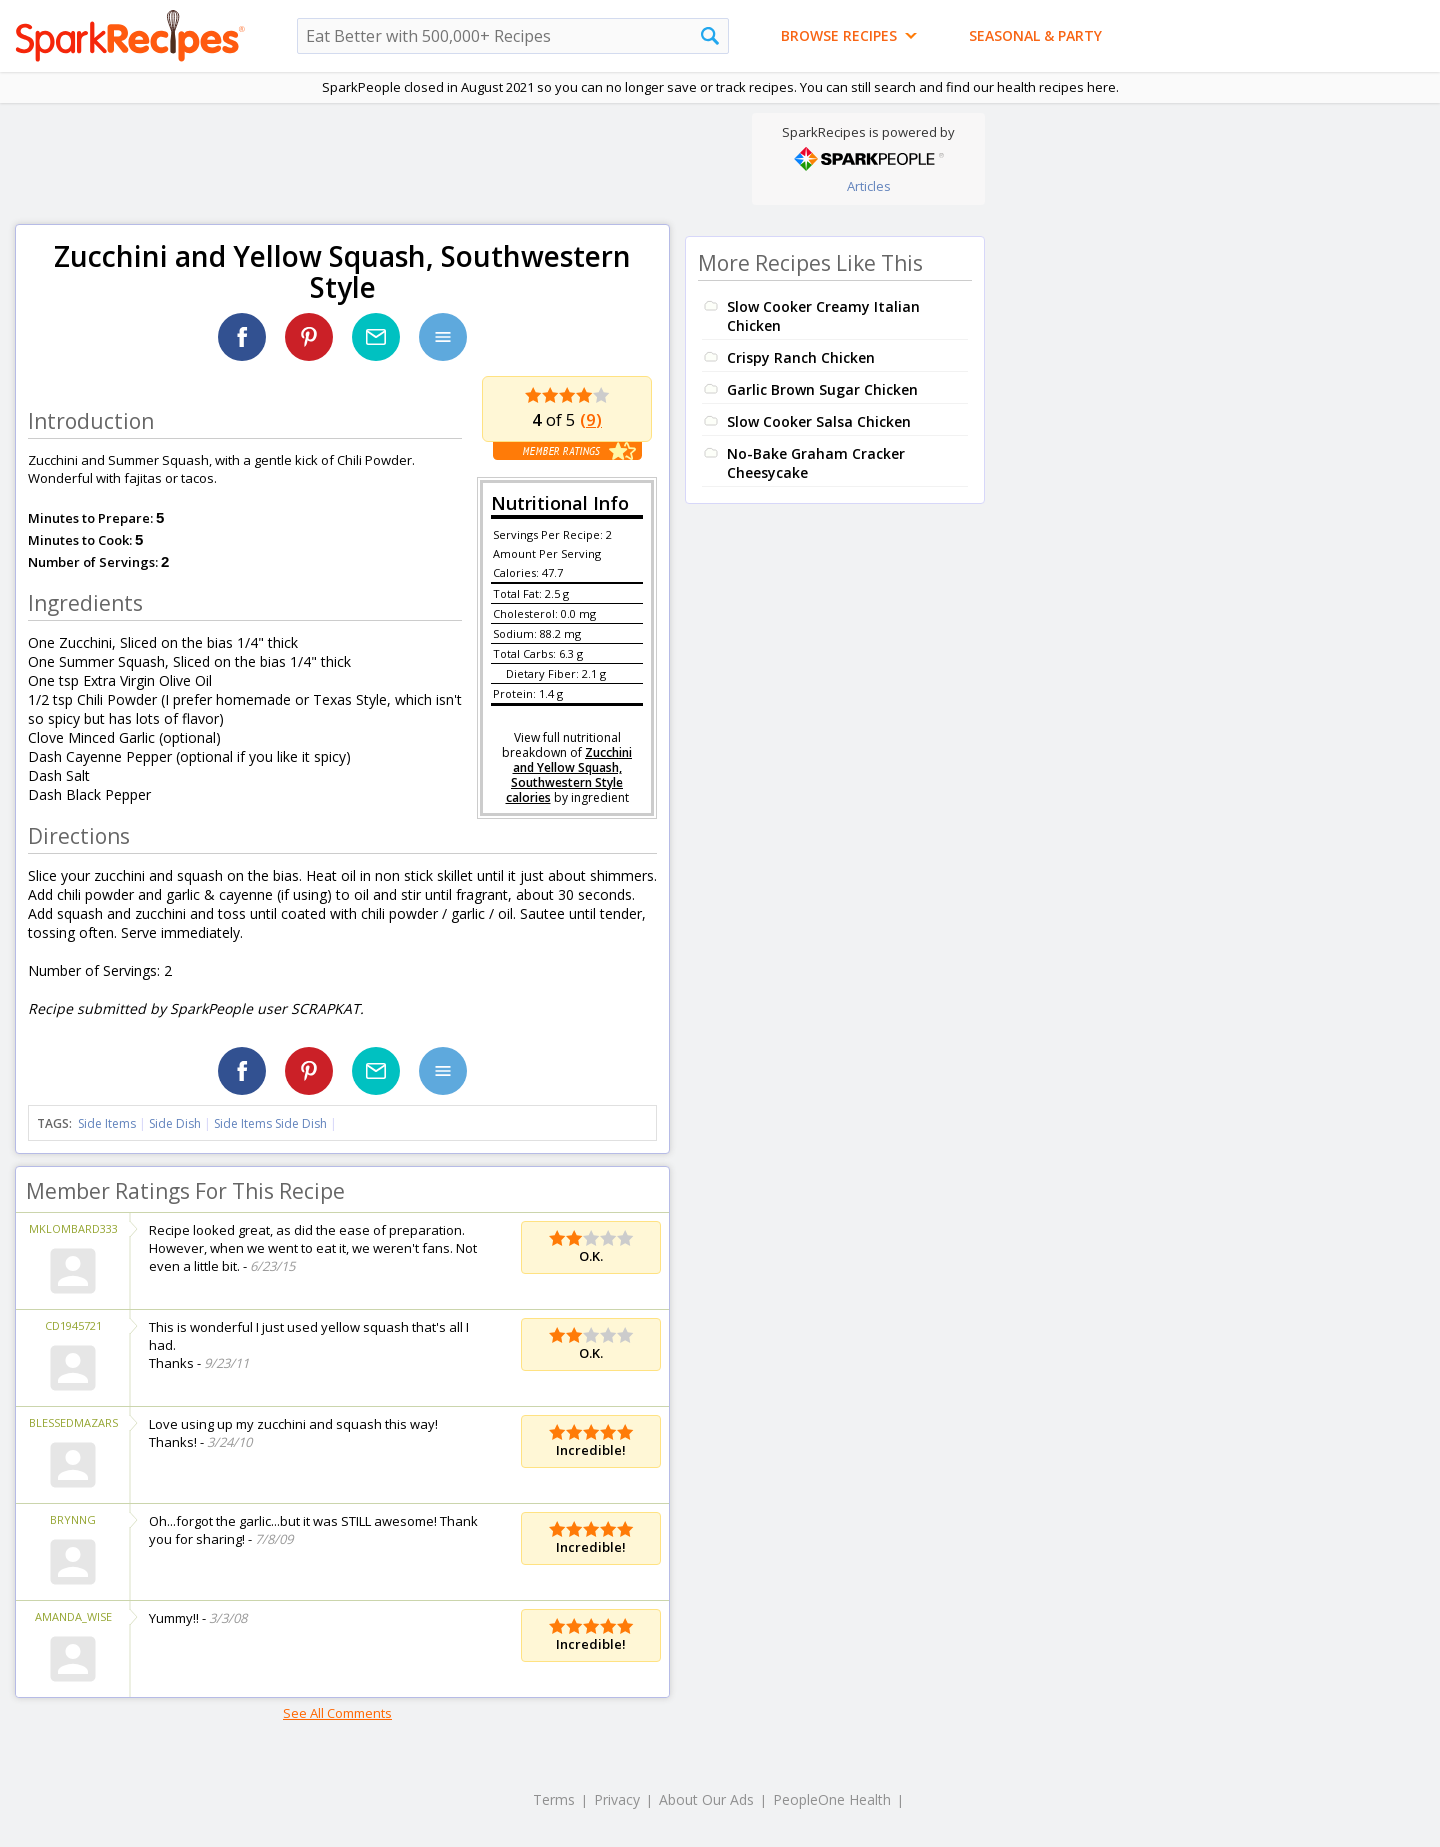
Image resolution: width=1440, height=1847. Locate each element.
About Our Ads (706, 1799)
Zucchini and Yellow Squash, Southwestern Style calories (569, 775)
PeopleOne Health (832, 1799)
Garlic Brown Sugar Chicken (822, 389)
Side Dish (175, 1123)
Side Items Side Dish (270, 1123)
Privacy (617, 1799)
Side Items (107, 1123)
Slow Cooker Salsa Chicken (819, 421)
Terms (554, 1799)
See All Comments (337, 1713)
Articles (869, 186)
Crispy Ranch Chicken (801, 357)
